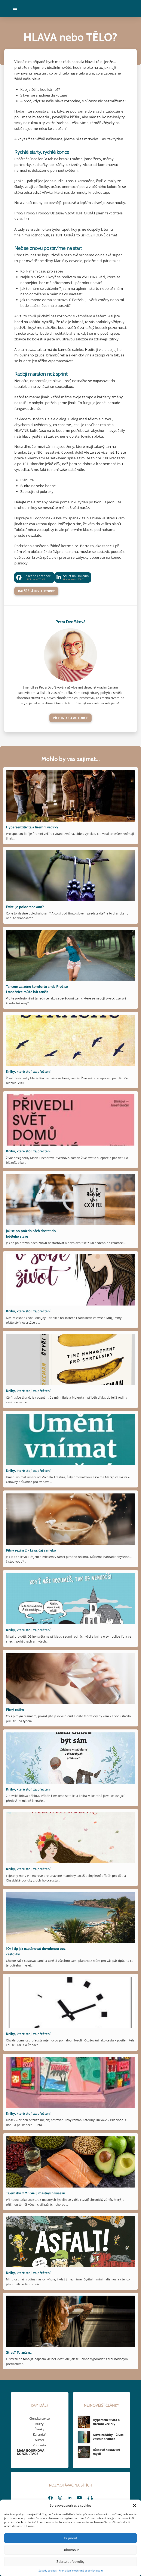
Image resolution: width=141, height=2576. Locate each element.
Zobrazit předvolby (70, 2561)
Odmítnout (70, 2550)
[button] (134, 2505)
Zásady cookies (48, 2570)
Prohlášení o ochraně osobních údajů (81, 2570)
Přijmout (70, 2538)
